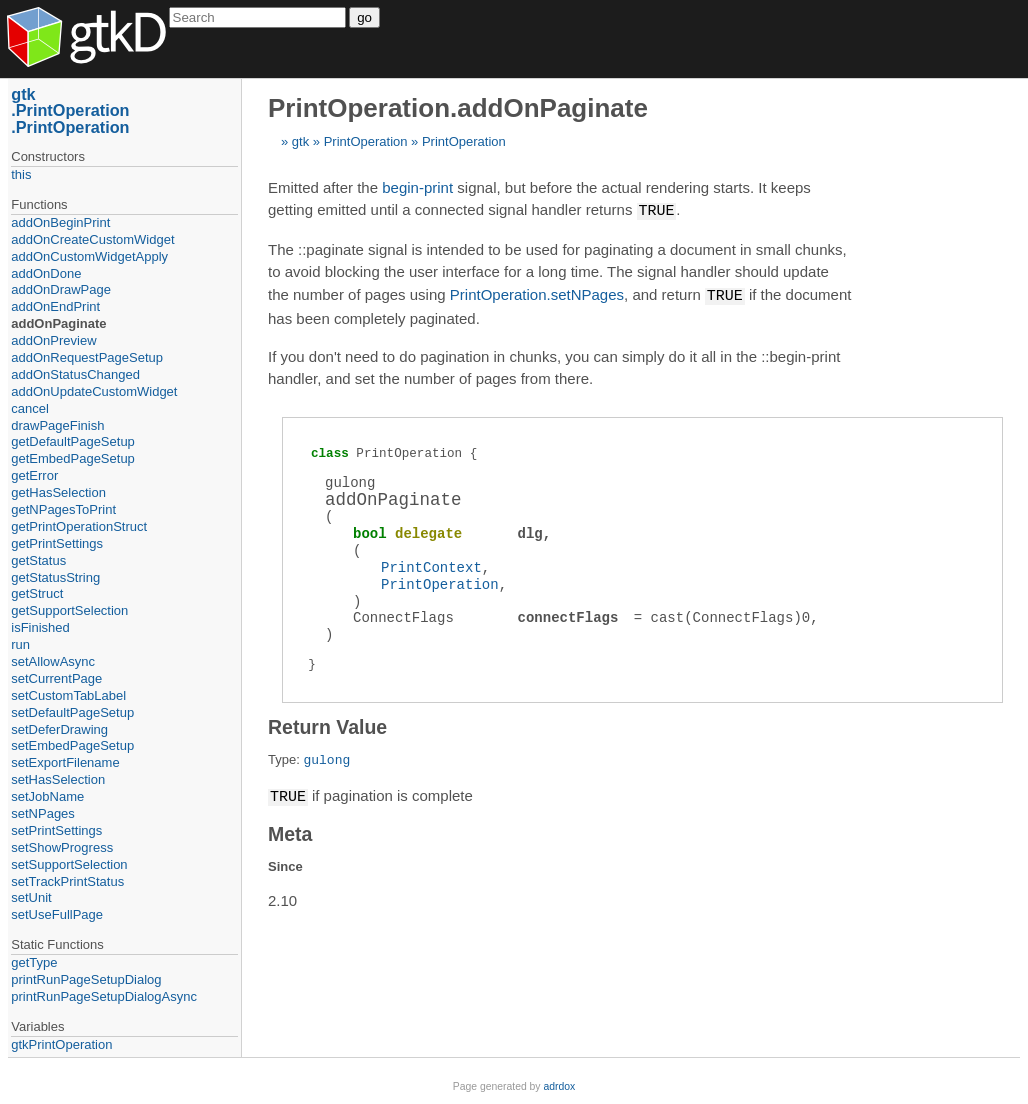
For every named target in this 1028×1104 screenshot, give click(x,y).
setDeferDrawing (59, 729)
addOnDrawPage (61, 289)
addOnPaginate (58, 323)
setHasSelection (58, 779)
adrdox (559, 1086)
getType (34, 962)
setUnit (31, 897)
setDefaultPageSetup (72, 712)
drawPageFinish (57, 425)
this (21, 174)
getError (34, 475)
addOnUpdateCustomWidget (94, 391)
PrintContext (431, 565)
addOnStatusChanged (75, 374)
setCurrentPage (56, 678)
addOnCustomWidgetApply (89, 256)
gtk (300, 141)
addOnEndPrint (55, 306)
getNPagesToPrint (63, 509)
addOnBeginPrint (60, 222)
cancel (30, 408)
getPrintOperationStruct (79, 526)
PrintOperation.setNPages (537, 294)
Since (285, 863)
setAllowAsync (53, 661)
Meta (290, 831)
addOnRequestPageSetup (87, 357)
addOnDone (46, 273)
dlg (530, 531)
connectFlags (568, 615)
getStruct (37, 593)
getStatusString (55, 577)
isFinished (40, 627)
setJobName (47, 796)
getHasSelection (58, 492)
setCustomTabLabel (68, 695)
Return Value (327, 725)
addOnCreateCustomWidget (92, 239)
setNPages (43, 813)
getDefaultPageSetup (73, 441)
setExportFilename (65, 762)
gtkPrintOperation (61, 1044)
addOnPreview (53, 340)
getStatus (38, 560)
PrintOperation (366, 141)
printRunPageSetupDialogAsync (104, 996)
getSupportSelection (69, 610)
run (20, 644)
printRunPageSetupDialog (86, 979)
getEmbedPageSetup (73, 458)
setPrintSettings (56, 830)
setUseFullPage (57, 914)
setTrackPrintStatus (67, 881)
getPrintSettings (57, 543)
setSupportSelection (69, 864)
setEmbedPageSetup (72, 745)
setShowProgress (62, 847)
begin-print (417, 187)
